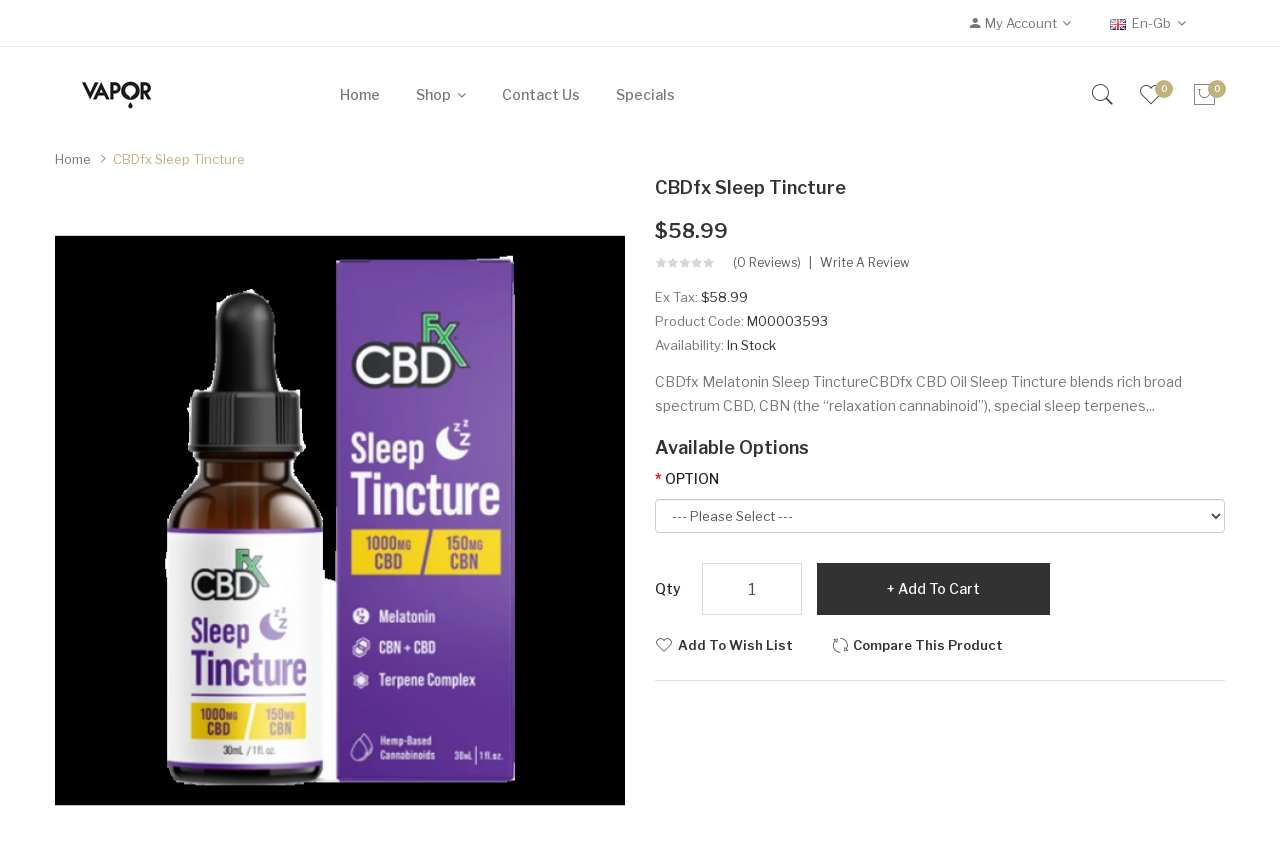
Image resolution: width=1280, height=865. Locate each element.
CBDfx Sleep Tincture (179, 159)
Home (73, 159)
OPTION (692, 478)
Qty (668, 588)
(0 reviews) (767, 263)
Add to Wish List (735, 645)
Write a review (865, 263)
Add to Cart (939, 588)
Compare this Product (928, 645)
